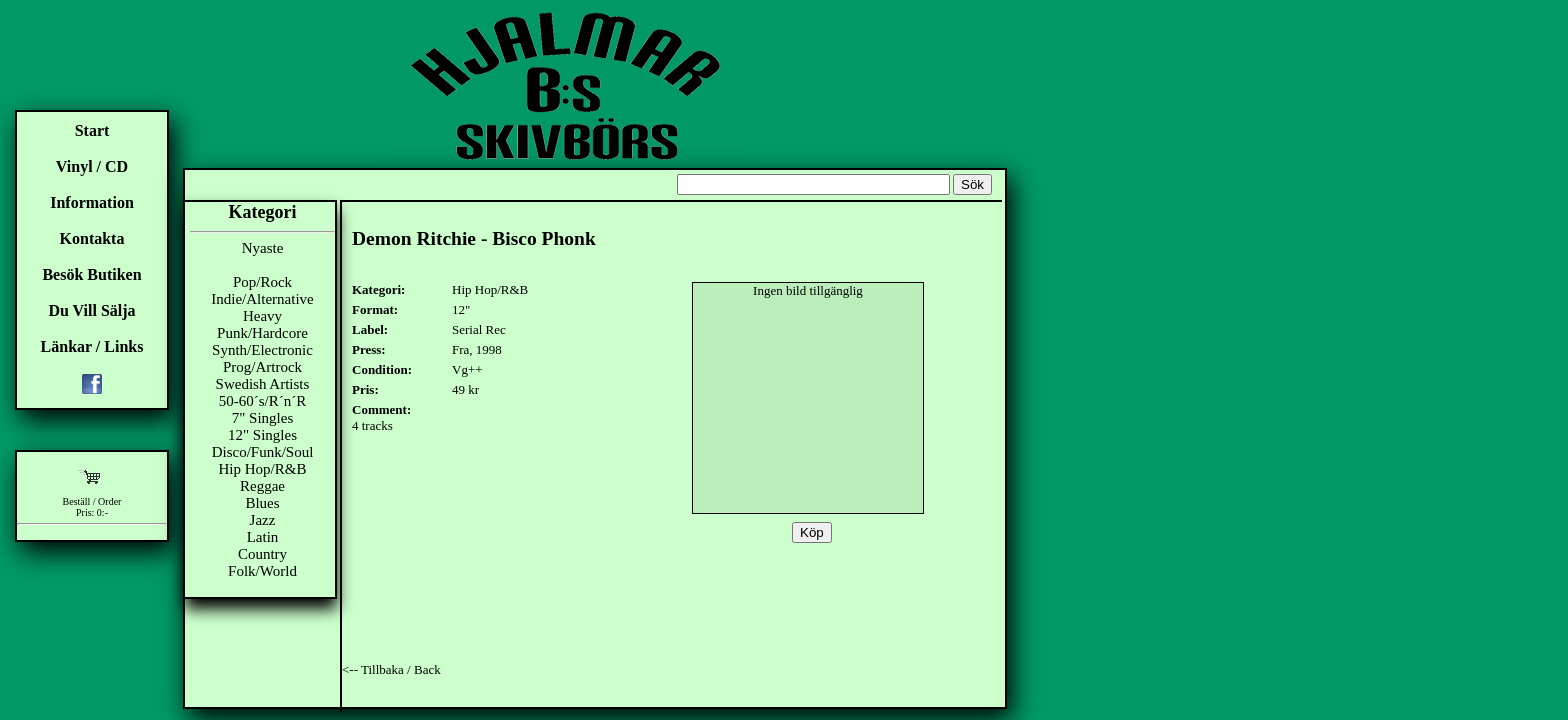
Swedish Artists (263, 384)
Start (92, 130)
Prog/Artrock (262, 367)
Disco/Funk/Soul (263, 452)
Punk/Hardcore (262, 333)
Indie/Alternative (262, 299)
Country (262, 554)
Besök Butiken (91, 274)
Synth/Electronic (262, 350)
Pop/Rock (262, 282)
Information (92, 202)
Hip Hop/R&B (263, 469)
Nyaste (263, 248)
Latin (263, 537)
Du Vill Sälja (91, 310)
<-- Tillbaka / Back (391, 669)
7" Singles (263, 418)
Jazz (263, 520)
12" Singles (262, 435)
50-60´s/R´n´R (263, 401)
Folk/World (262, 571)
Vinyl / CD (92, 166)
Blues (262, 503)
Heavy (262, 316)
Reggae (262, 486)
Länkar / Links (92, 346)
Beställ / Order (92, 501)
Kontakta (92, 238)
